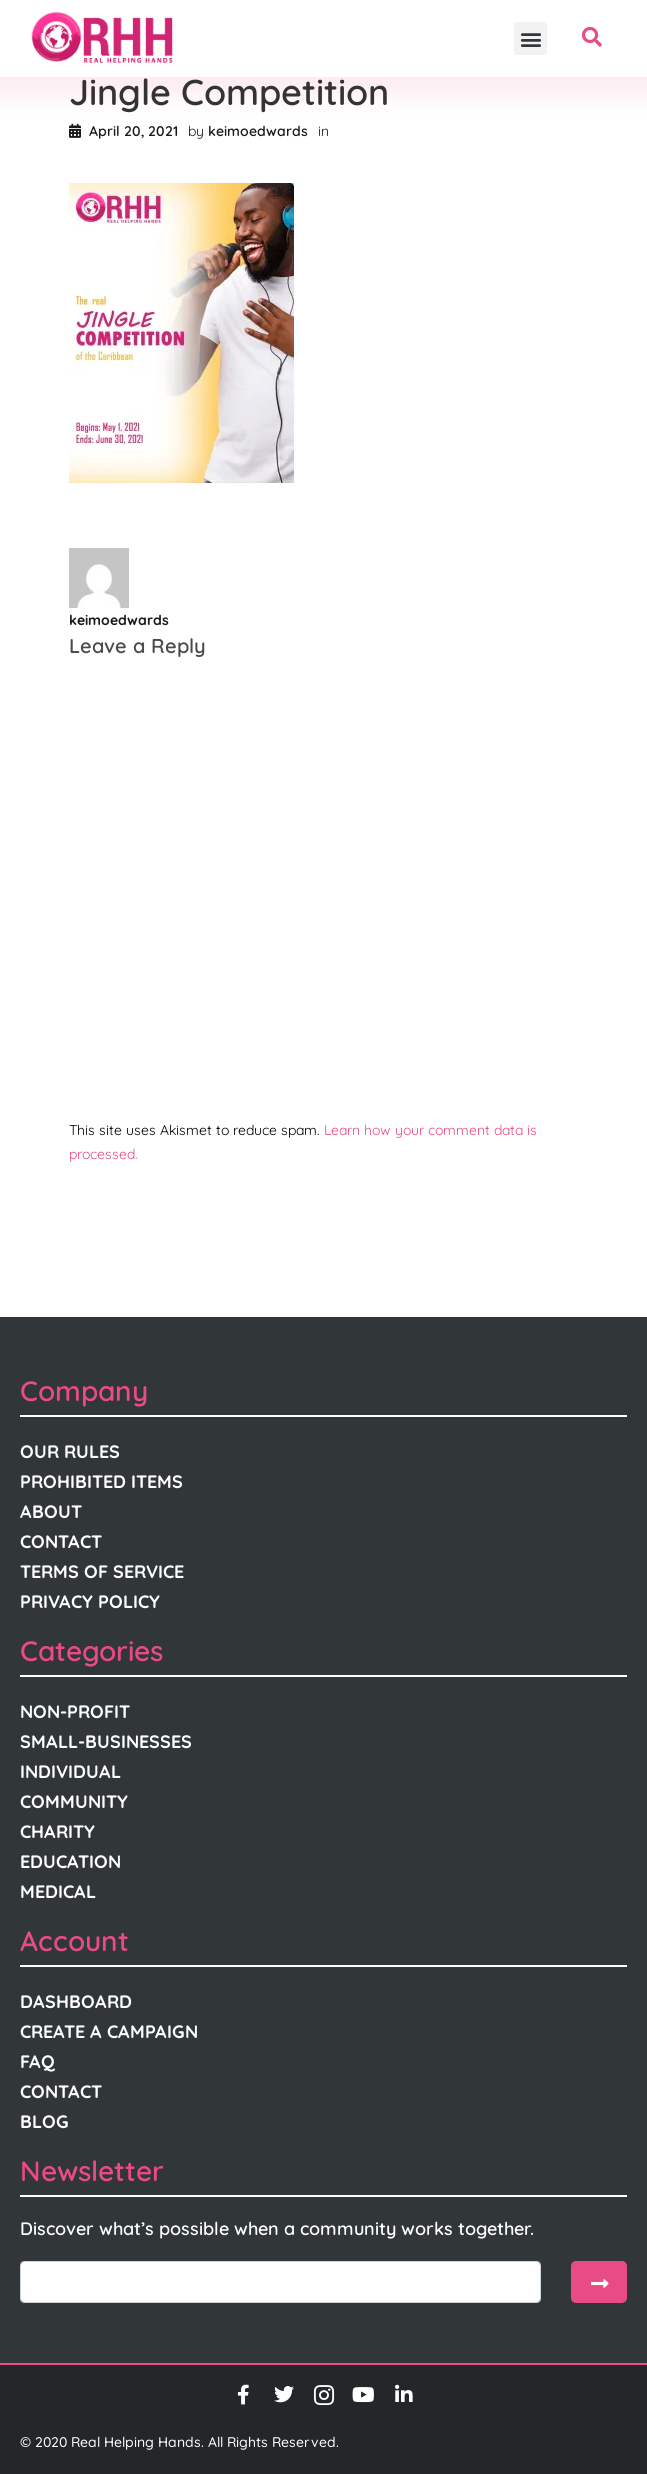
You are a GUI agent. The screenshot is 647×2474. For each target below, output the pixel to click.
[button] (530, 38)
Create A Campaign (109, 2031)
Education (70, 1861)
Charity (57, 1831)
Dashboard (76, 2001)
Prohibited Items (101, 1481)
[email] (280, 2282)
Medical (58, 1891)
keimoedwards (258, 131)
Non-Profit (75, 1711)
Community (74, 1801)
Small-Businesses (106, 1741)
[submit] (599, 2282)
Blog (44, 2121)
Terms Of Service (102, 1571)
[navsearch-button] (592, 39)
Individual (70, 1771)
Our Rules (70, 1451)
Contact (61, 1541)
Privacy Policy (90, 1601)
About (51, 1511)
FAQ (37, 2061)
